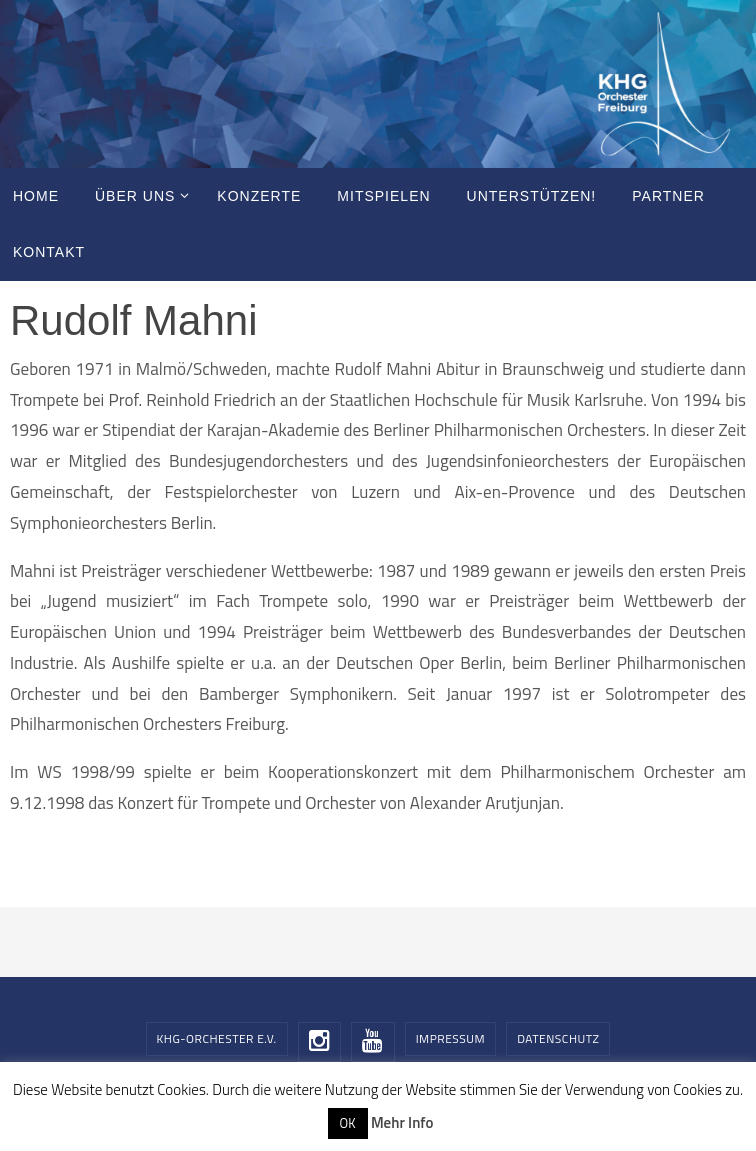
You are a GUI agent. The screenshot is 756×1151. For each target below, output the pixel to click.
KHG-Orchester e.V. (217, 1038)
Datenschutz (558, 1038)
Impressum (450, 1038)
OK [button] (348, 1123)
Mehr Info (402, 1122)
